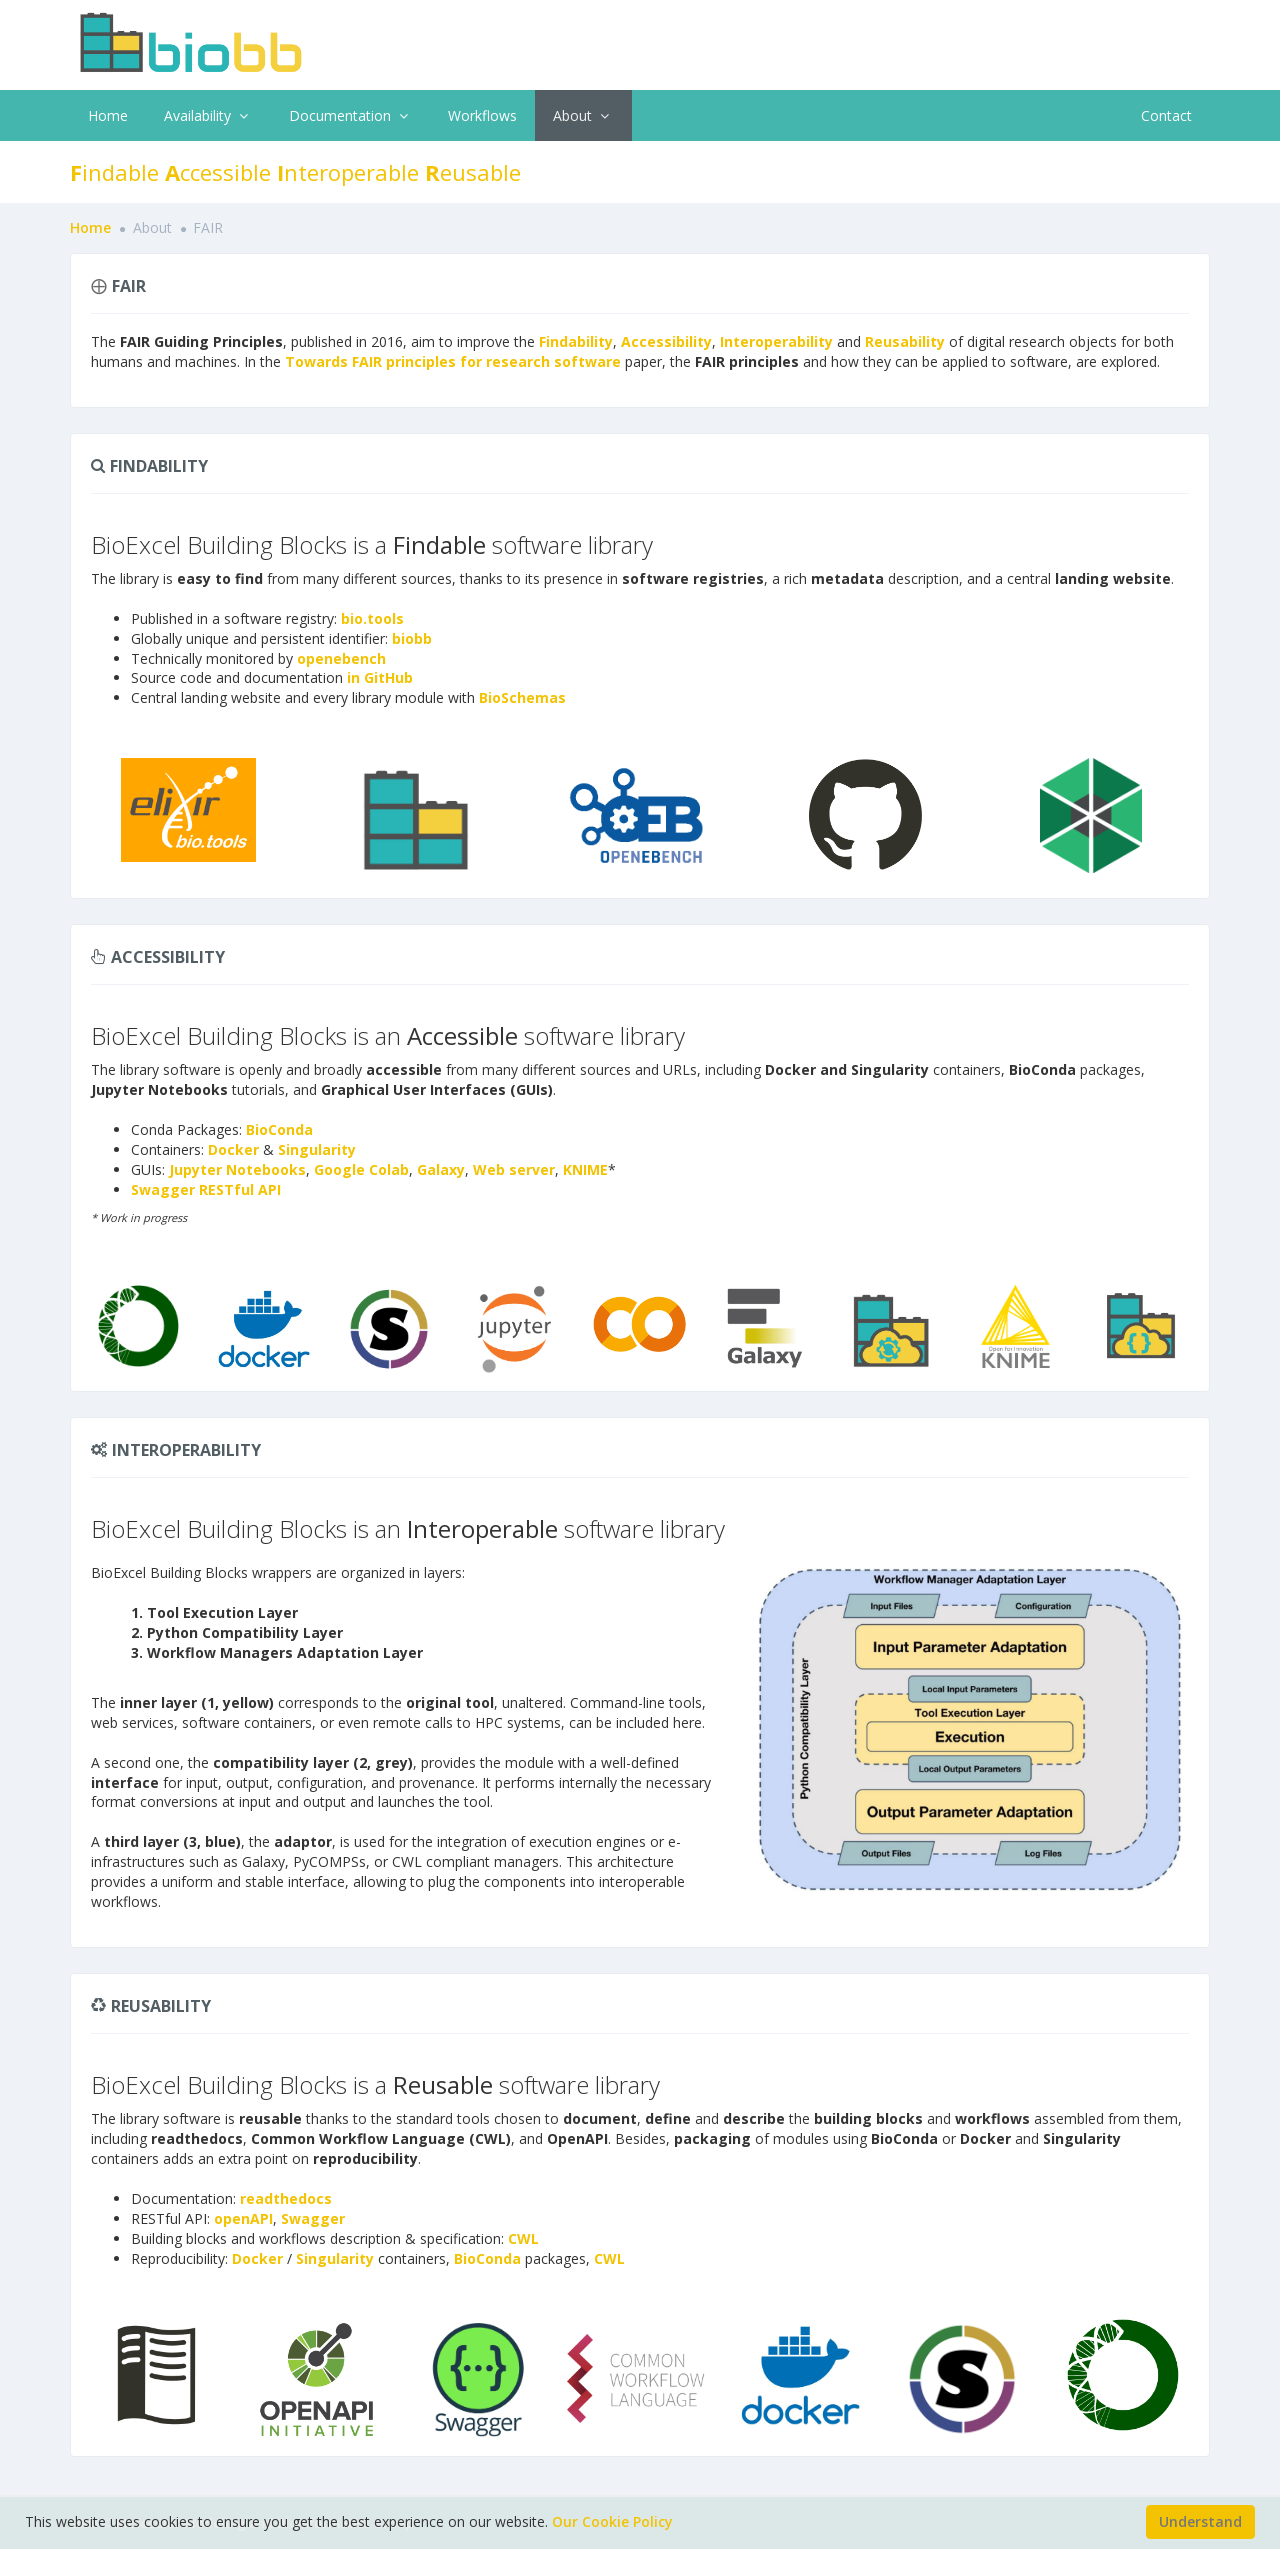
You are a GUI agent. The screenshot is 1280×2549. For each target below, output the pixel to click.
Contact (1166, 115)
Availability (208, 115)
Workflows (482, 115)
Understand (1200, 2521)
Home (108, 115)
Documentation (351, 115)
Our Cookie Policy (612, 2521)
